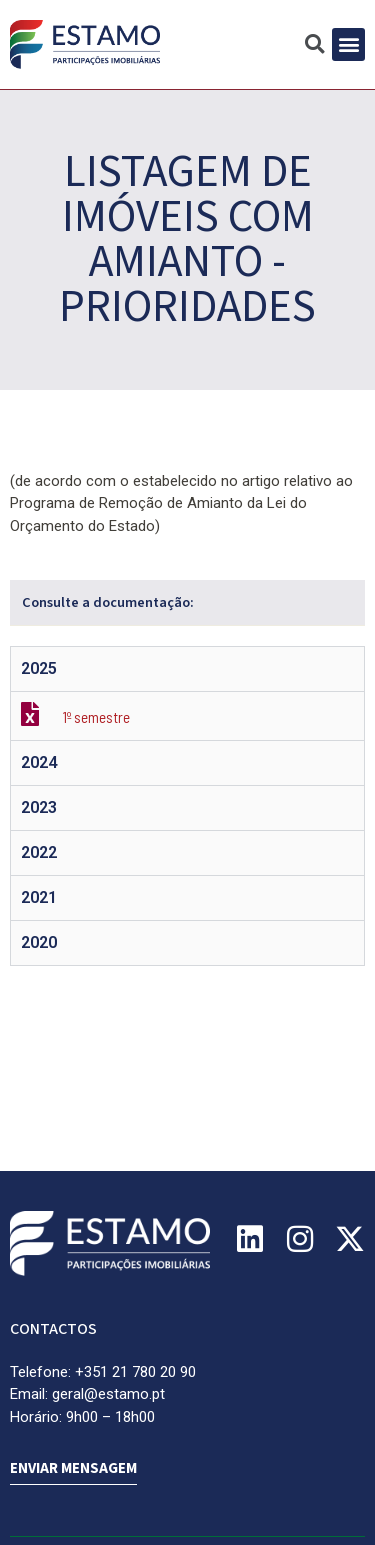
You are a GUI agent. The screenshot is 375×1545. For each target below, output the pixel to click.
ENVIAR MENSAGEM (73, 1468)
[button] (348, 44)
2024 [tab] (39, 762)
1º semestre (96, 717)
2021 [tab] (39, 897)
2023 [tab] (39, 807)
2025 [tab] (39, 668)
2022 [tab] (39, 852)
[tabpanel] (187, 715)
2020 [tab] (39, 942)
